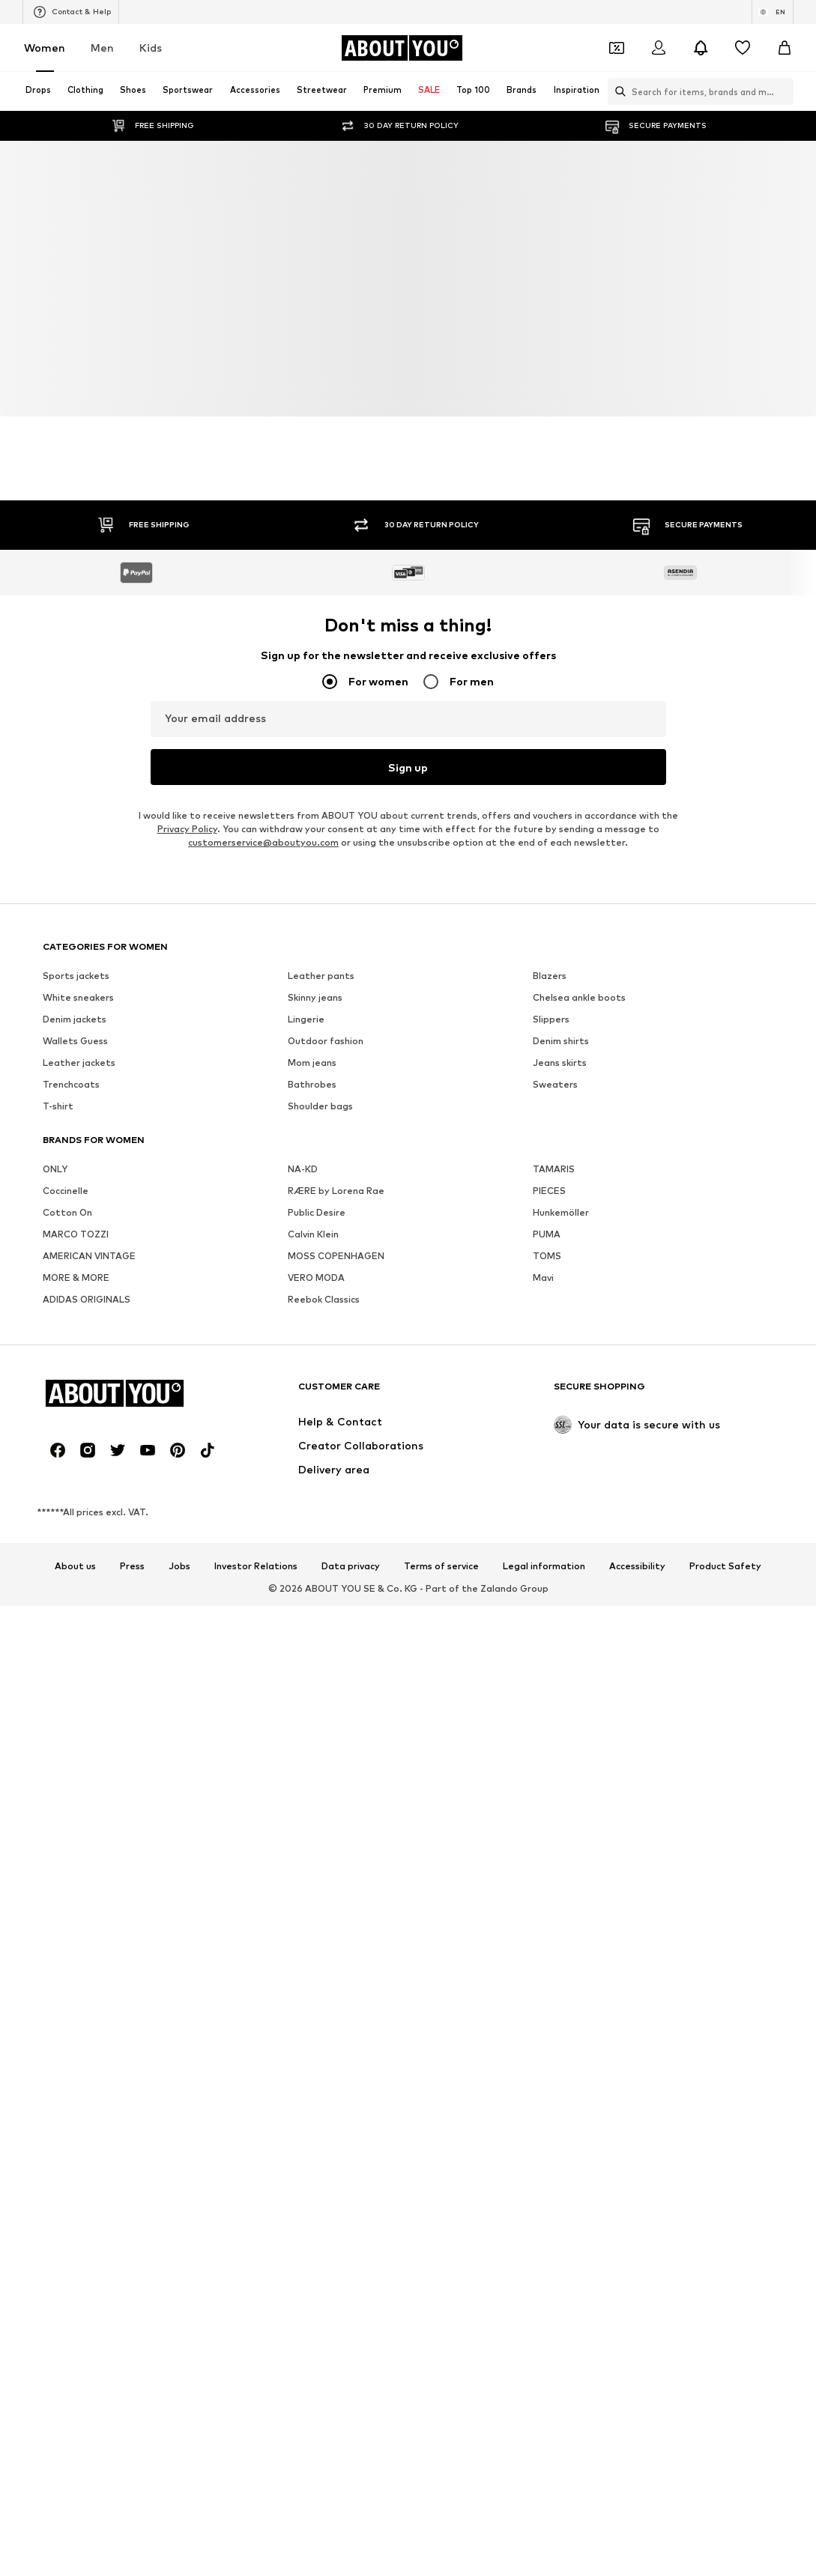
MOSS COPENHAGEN (336, 1256)
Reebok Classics (324, 1300)
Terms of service (441, 1567)
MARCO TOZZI (76, 1234)
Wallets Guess (75, 1041)
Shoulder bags (320, 1106)
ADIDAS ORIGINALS (86, 1300)
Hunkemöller (561, 1213)
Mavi (543, 1278)
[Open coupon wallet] (617, 48)
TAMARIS (554, 1169)
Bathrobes (312, 1085)
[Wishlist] (743, 48)
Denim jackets (74, 1019)
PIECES (549, 1191)
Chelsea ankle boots (579, 998)
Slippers (551, 1019)
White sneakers (78, 998)
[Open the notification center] (701, 48)
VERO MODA (316, 1278)
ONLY (55, 1169)
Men (102, 47)
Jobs (179, 1567)
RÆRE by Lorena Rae (336, 1191)
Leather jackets (79, 1063)
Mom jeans (312, 1063)
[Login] (659, 48)
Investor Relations (255, 1567)
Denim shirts (561, 1041)
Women (44, 47)
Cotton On (67, 1213)
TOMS (547, 1256)
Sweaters (555, 1085)
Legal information (544, 1567)
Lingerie (306, 1019)
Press (132, 1567)
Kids (150, 47)
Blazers (549, 976)
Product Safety (725, 1567)
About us (75, 1567)
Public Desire (316, 1213)
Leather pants (321, 976)
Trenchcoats (71, 1085)
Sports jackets (76, 976)
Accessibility (637, 1567)
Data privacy (350, 1567)
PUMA (546, 1234)
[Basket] (785, 48)
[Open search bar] (617, 91)
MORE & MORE (76, 1278)
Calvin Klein (313, 1234)
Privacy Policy (187, 829)
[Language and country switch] (772, 12)
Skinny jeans (315, 998)
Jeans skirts (560, 1063)
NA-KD (303, 1169)
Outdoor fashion (325, 1041)
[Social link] (58, 1451)
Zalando (499, 1588)
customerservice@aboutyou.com (263, 843)
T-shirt (58, 1106)
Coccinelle (65, 1191)
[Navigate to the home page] (402, 48)
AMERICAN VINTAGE (89, 1256)
